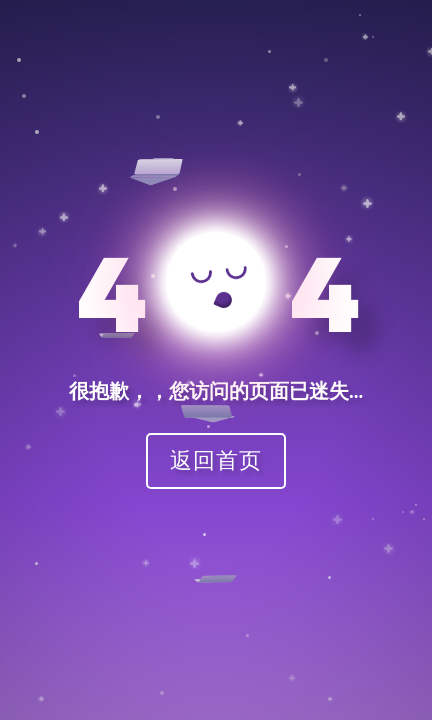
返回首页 (216, 459)
